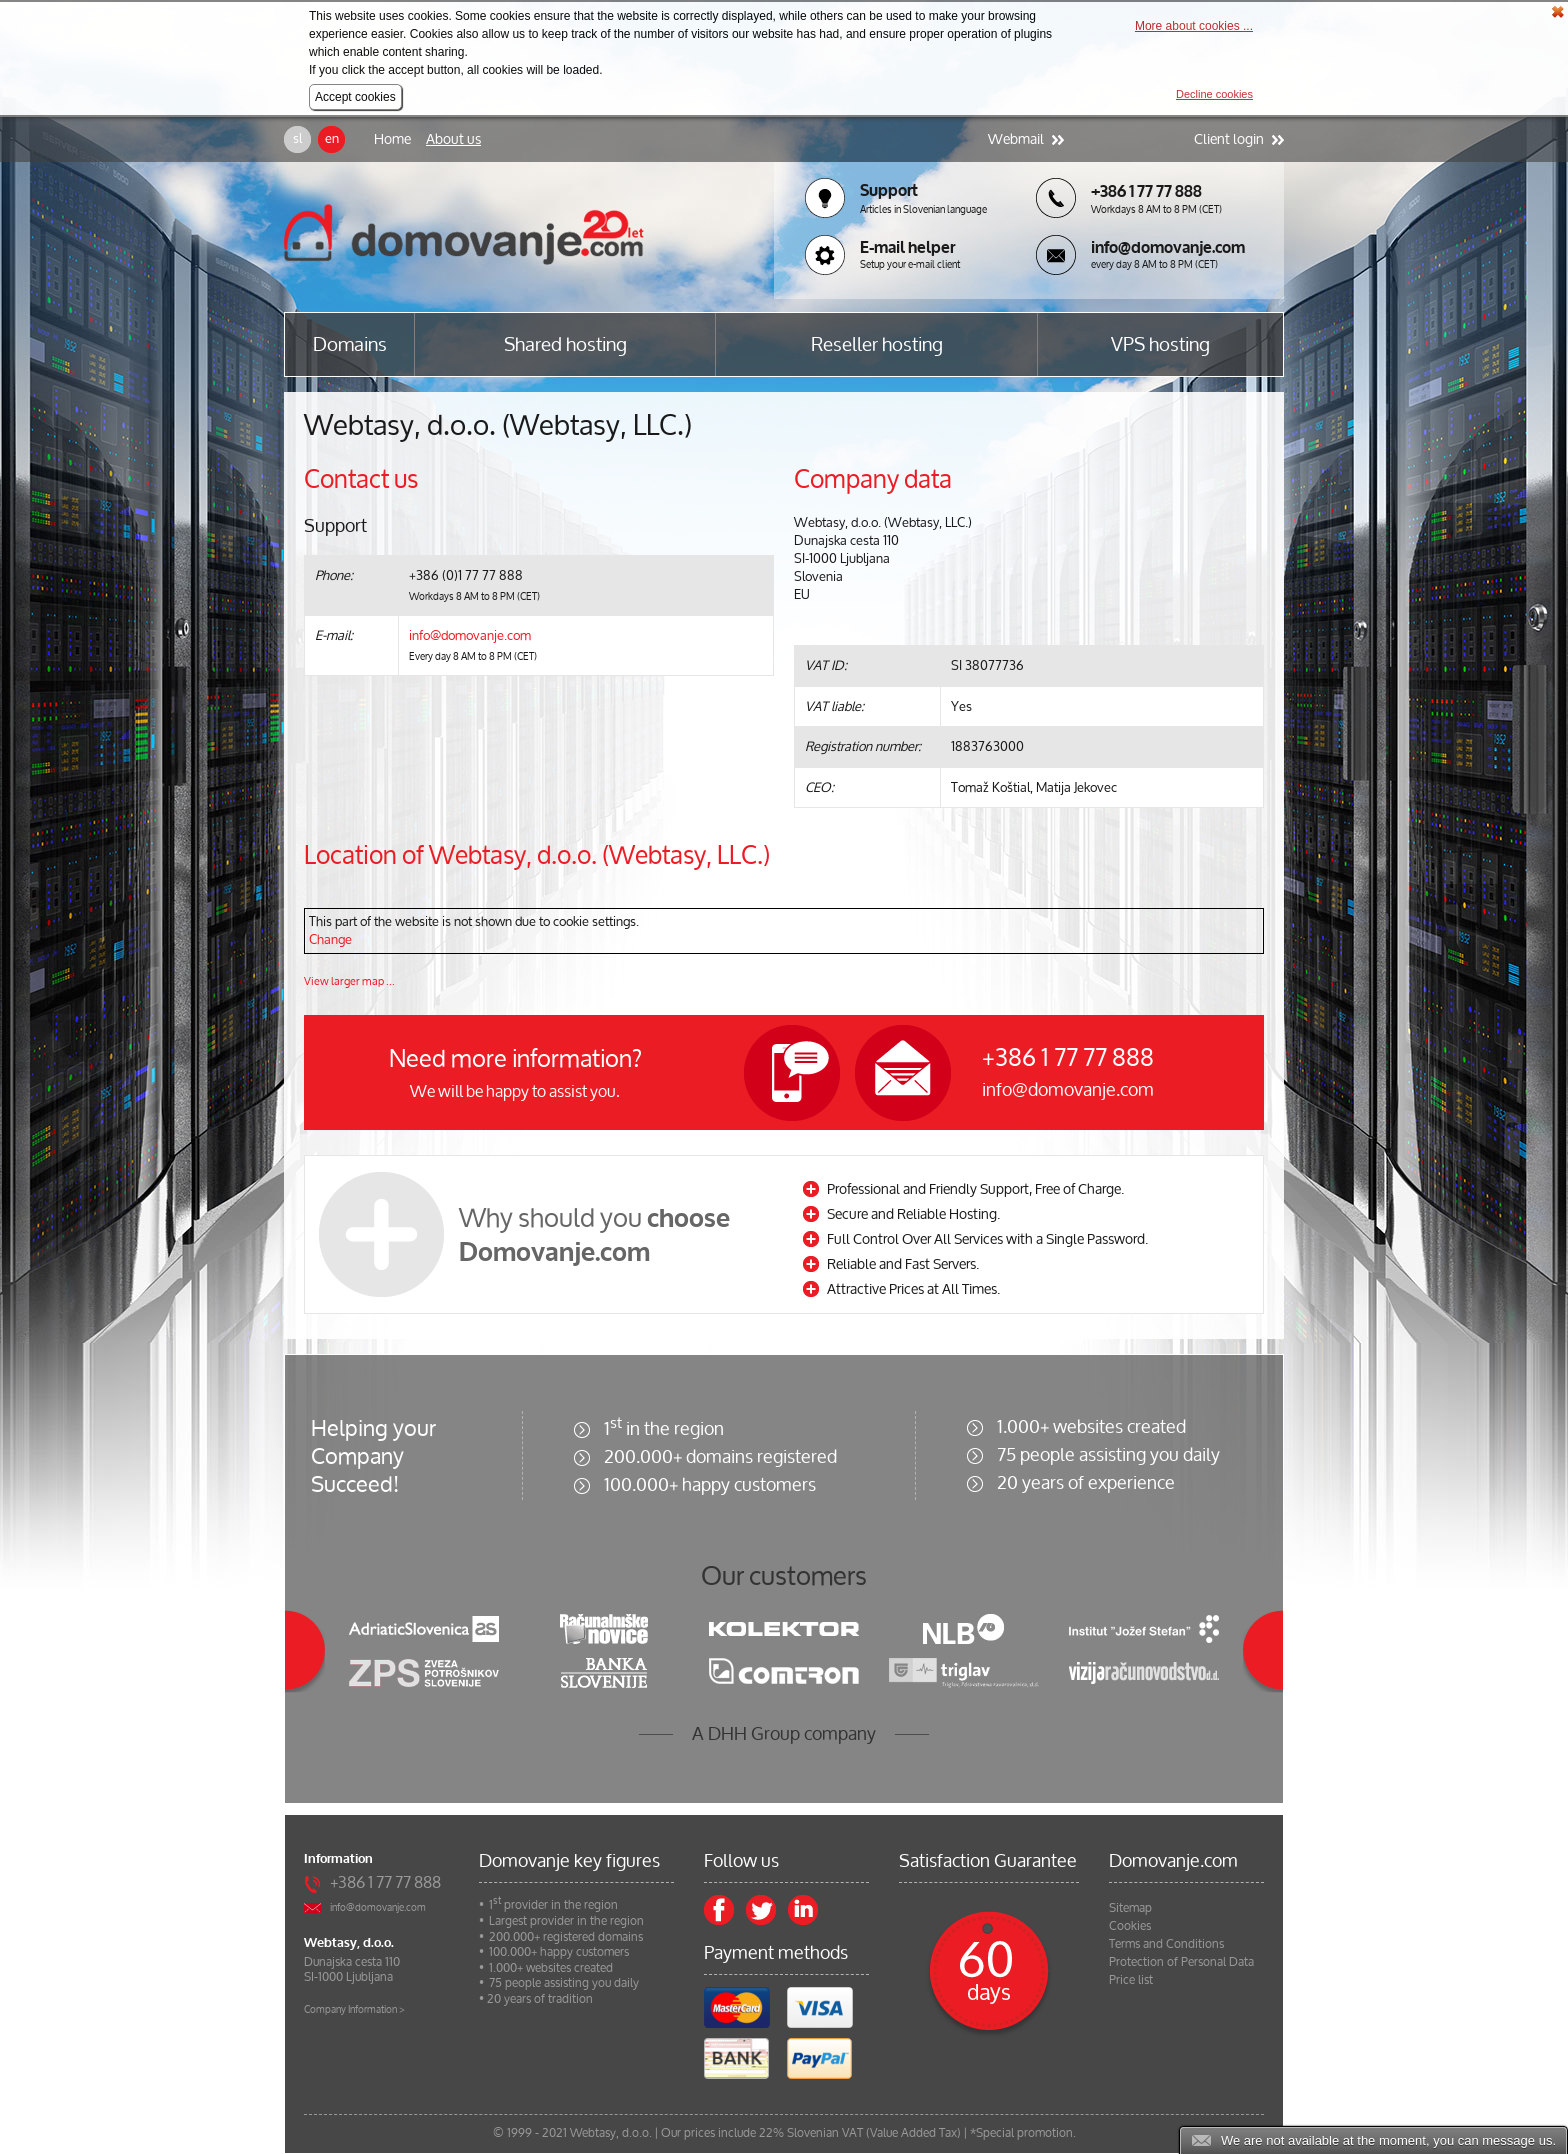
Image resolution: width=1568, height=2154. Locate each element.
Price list (1131, 1980)
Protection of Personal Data (1181, 1962)
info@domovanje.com (470, 635)
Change (330, 939)
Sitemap (1130, 1908)
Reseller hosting (877, 344)
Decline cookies (1214, 94)
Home (392, 139)
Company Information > (354, 2009)
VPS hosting (1160, 344)
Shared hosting (565, 344)
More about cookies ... (1194, 26)
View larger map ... (349, 981)
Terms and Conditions (1166, 1944)
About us (453, 139)
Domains (350, 344)
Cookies (1130, 1926)
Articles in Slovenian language (923, 209)
